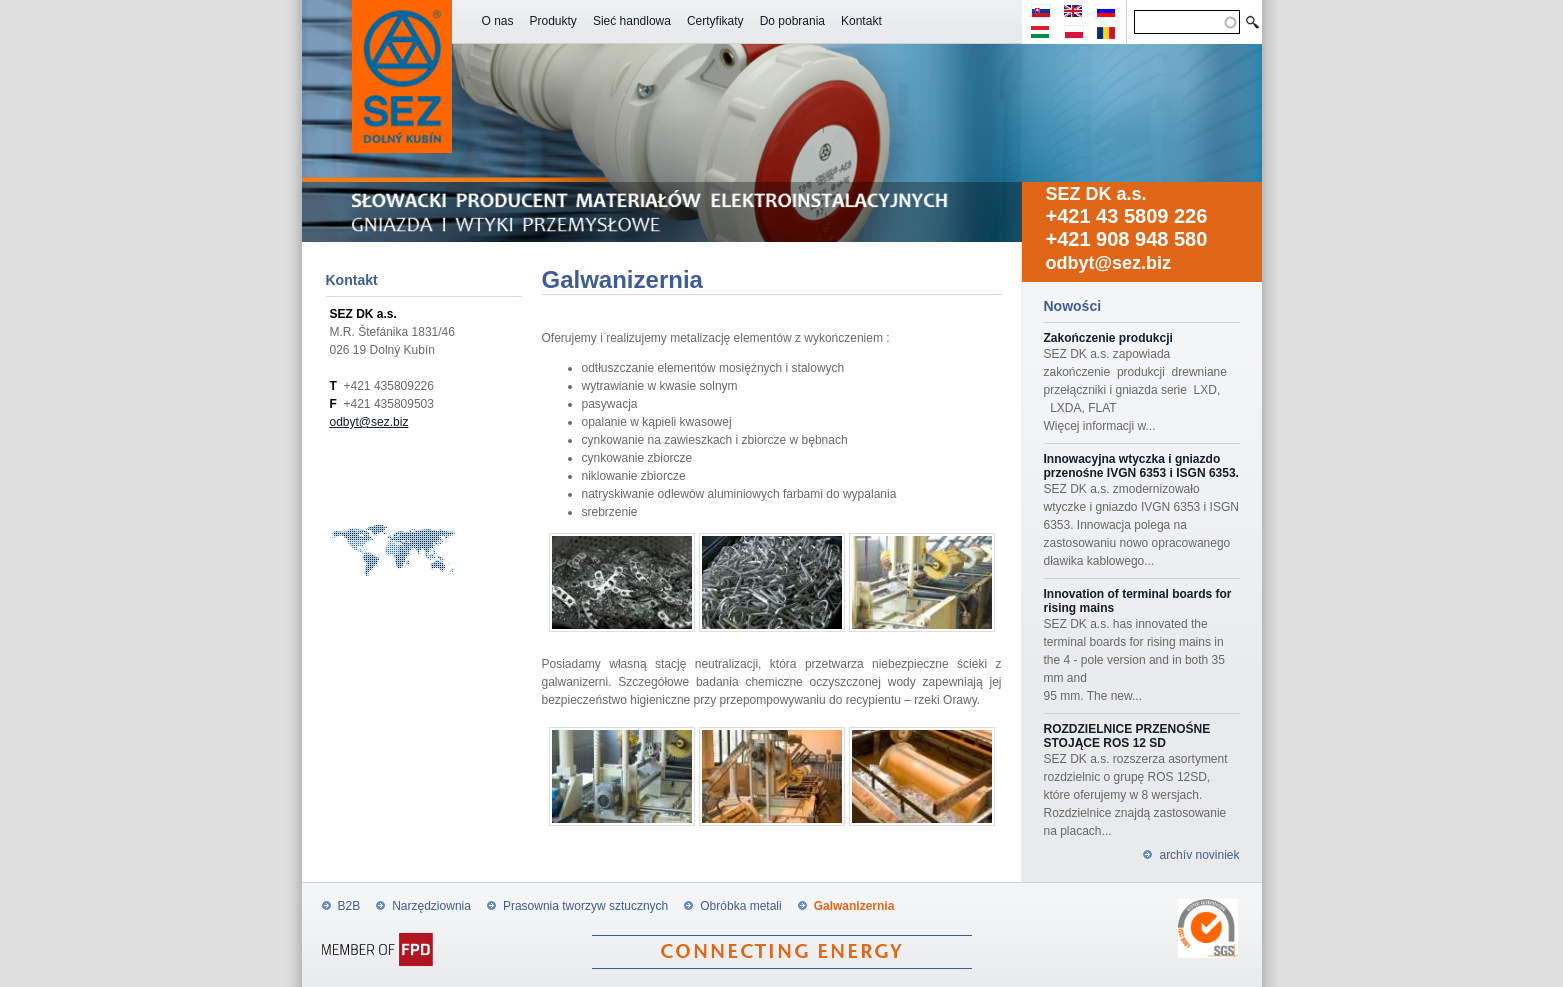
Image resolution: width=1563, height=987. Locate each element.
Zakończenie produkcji (1108, 338)
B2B (349, 906)
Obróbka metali (740, 906)
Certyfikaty (715, 21)
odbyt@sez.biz (1109, 263)
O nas (498, 21)
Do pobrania (792, 21)
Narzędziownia (431, 906)
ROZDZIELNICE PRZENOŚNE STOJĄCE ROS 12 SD (1127, 736)
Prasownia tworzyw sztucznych (585, 906)
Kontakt (861, 21)
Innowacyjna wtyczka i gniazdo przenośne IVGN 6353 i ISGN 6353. (1141, 466)
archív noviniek (1199, 855)
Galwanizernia (854, 906)
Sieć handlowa (632, 21)
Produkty (553, 21)
